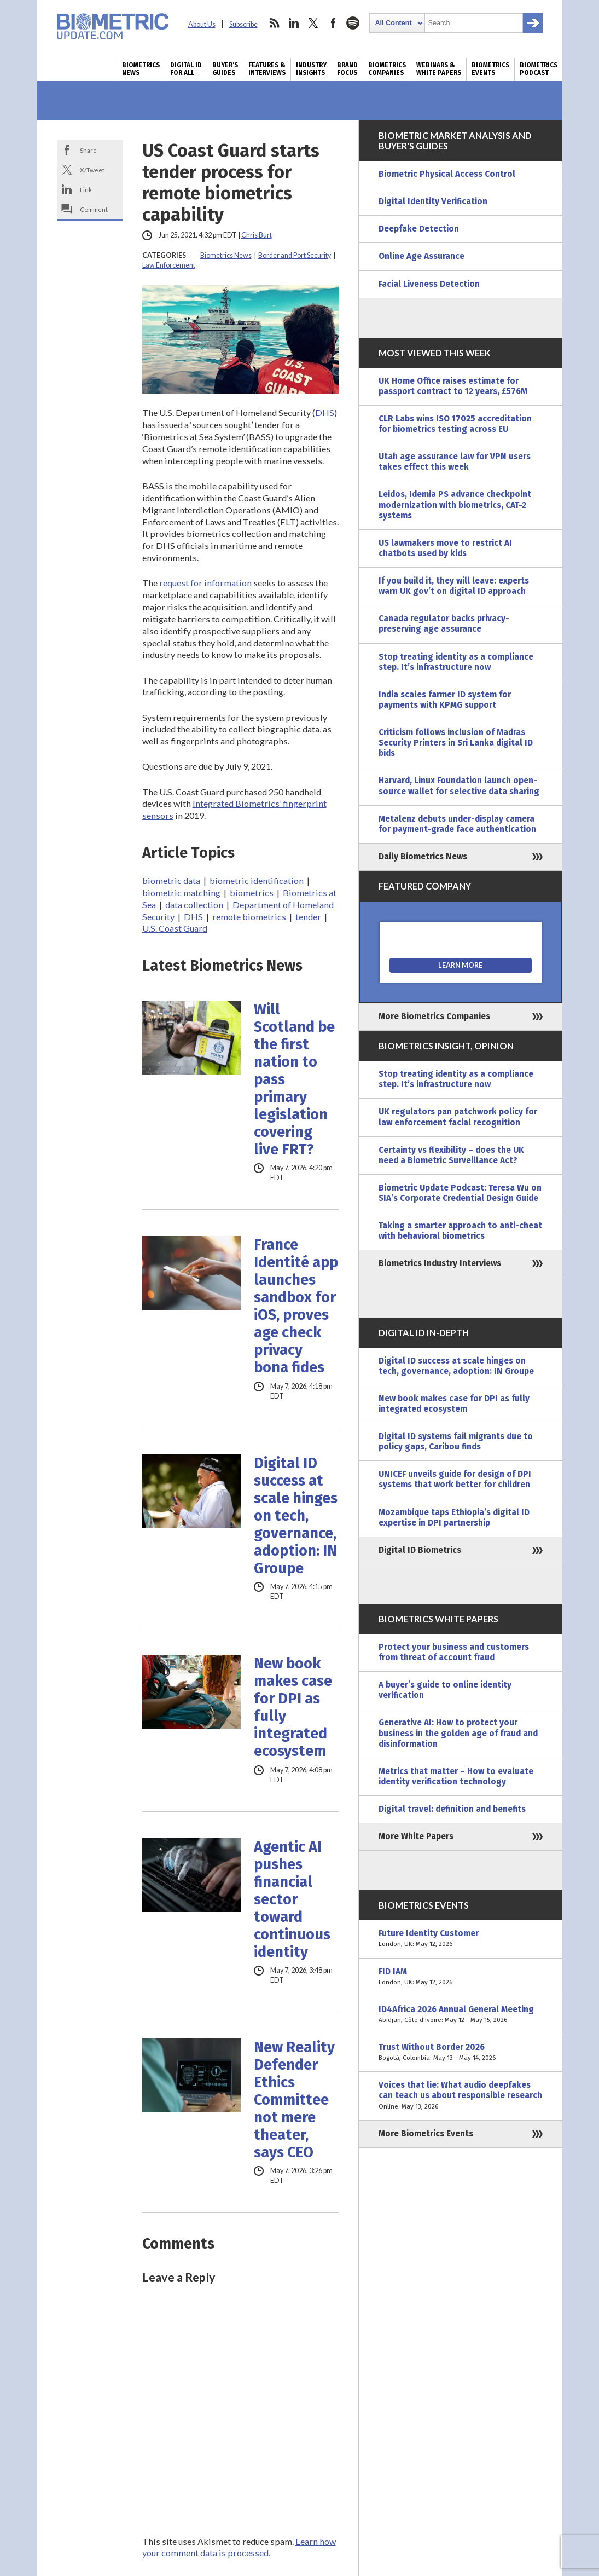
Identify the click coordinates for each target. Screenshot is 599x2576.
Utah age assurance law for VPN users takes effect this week (455, 462)
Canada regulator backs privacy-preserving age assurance (444, 624)
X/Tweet (92, 170)
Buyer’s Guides (225, 69)
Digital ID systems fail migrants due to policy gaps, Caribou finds (456, 1441)
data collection (194, 904)
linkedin (294, 23)
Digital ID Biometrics (420, 1550)
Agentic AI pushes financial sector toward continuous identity (292, 1899)
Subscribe (243, 24)
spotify (353, 23)
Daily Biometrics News (423, 857)
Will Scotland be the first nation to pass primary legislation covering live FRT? (294, 1079)
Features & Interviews (267, 69)
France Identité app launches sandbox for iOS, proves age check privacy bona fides (296, 1306)
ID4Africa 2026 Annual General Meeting (461, 2015)
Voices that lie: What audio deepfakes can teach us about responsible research (461, 2095)
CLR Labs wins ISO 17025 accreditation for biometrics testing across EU (455, 424)
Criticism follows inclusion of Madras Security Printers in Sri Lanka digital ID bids (456, 742)
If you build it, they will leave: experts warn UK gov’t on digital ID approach (454, 586)
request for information (205, 582)
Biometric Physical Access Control (447, 174)
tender (308, 916)
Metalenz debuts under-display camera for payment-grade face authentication (457, 824)
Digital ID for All (186, 69)
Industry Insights (311, 69)
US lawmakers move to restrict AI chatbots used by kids (445, 548)
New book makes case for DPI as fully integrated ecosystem (293, 1707)
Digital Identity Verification (433, 201)
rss (274, 23)
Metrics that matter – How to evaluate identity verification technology (456, 1776)
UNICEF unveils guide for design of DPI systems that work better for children (455, 1479)
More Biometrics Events (426, 2134)
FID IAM (461, 1977)
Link (86, 189)
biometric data (171, 880)
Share (88, 150)
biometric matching (181, 892)
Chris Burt (256, 235)
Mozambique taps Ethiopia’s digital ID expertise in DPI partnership (454, 1518)
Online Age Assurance (421, 256)
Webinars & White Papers (438, 69)
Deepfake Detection (419, 229)
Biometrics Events (490, 69)
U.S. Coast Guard (174, 928)
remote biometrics (249, 916)
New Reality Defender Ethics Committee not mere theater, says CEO (294, 2099)
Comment (94, 209)
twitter (313, 23)
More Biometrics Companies (434, 1016)
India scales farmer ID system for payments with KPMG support (445, 700)
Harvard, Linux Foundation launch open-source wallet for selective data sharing (459, 786)
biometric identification (257, 880)
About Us (202, 24)
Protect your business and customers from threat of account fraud (454, 1652)
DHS (324, 412)
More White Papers (416, 1836)
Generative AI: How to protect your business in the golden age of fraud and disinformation (458, 1733)
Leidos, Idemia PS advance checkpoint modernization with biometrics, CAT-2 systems (455, 504)
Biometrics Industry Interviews (440, 1263)
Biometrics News (141, 69)
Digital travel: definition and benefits (452, 1809)
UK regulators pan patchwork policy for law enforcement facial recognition (458, 1117)
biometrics (252, 892)
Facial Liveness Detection (429, 284)
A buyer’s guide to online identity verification (445, 1690)
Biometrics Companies (387, 69)
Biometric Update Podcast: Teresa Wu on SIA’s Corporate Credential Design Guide (460, 1193)
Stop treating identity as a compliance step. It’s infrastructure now (456, 662)
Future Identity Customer (461, 1938)
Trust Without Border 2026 (461, 2052)
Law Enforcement (168, 265)
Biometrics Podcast (538, 69)
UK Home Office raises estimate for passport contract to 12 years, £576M (453, 386)
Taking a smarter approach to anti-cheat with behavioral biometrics (460, 1231)
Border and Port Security (294, 255)
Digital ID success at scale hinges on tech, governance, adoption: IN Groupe (296, 1515)
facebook (333, 23)
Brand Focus (347, 69)
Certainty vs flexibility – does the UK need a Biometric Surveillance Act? (451, 1155)
